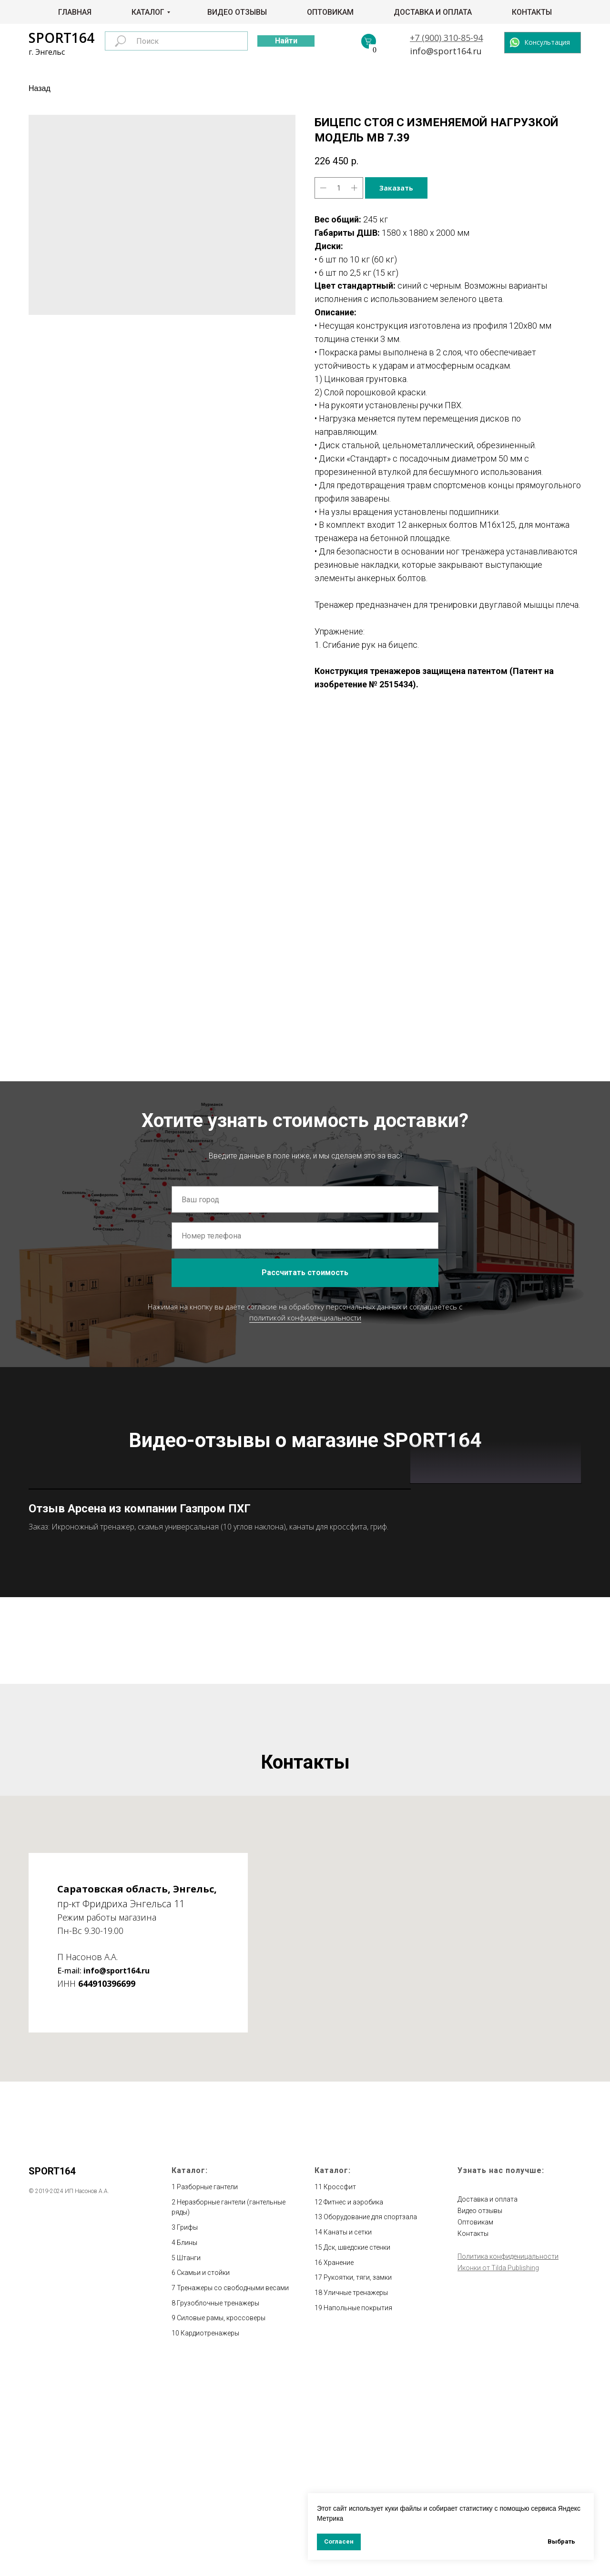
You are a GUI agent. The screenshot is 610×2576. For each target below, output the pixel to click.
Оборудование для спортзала (370, 2426)
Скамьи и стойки (203, 2481)
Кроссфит (340, 2395)
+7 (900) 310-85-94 (446, 37)
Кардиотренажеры (210, 2542)
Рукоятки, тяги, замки (358, 2486)
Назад (40, 88)
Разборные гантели (207, 2395)
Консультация (547, 42)
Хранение (339, 2471)
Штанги (189, 2466)
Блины (187, 2451)
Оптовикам (330, 12)
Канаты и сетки (348, 2441)
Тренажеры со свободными (221, 2496)
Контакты (532, 12)
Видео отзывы (237, 12)
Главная (75, 12)
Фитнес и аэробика (353, 2411)
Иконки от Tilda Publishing (498, 2476)
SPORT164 (61, 38)
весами (277, 2496)
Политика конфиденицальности (508, 2465)
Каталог (148, 12)
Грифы (187, 2436)
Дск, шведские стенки (357, 2456)
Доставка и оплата (433, 12)
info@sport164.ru (446, 51)
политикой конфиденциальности (305, 1317)
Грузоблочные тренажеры (218, 2512)
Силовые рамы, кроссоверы (221, 2526)
